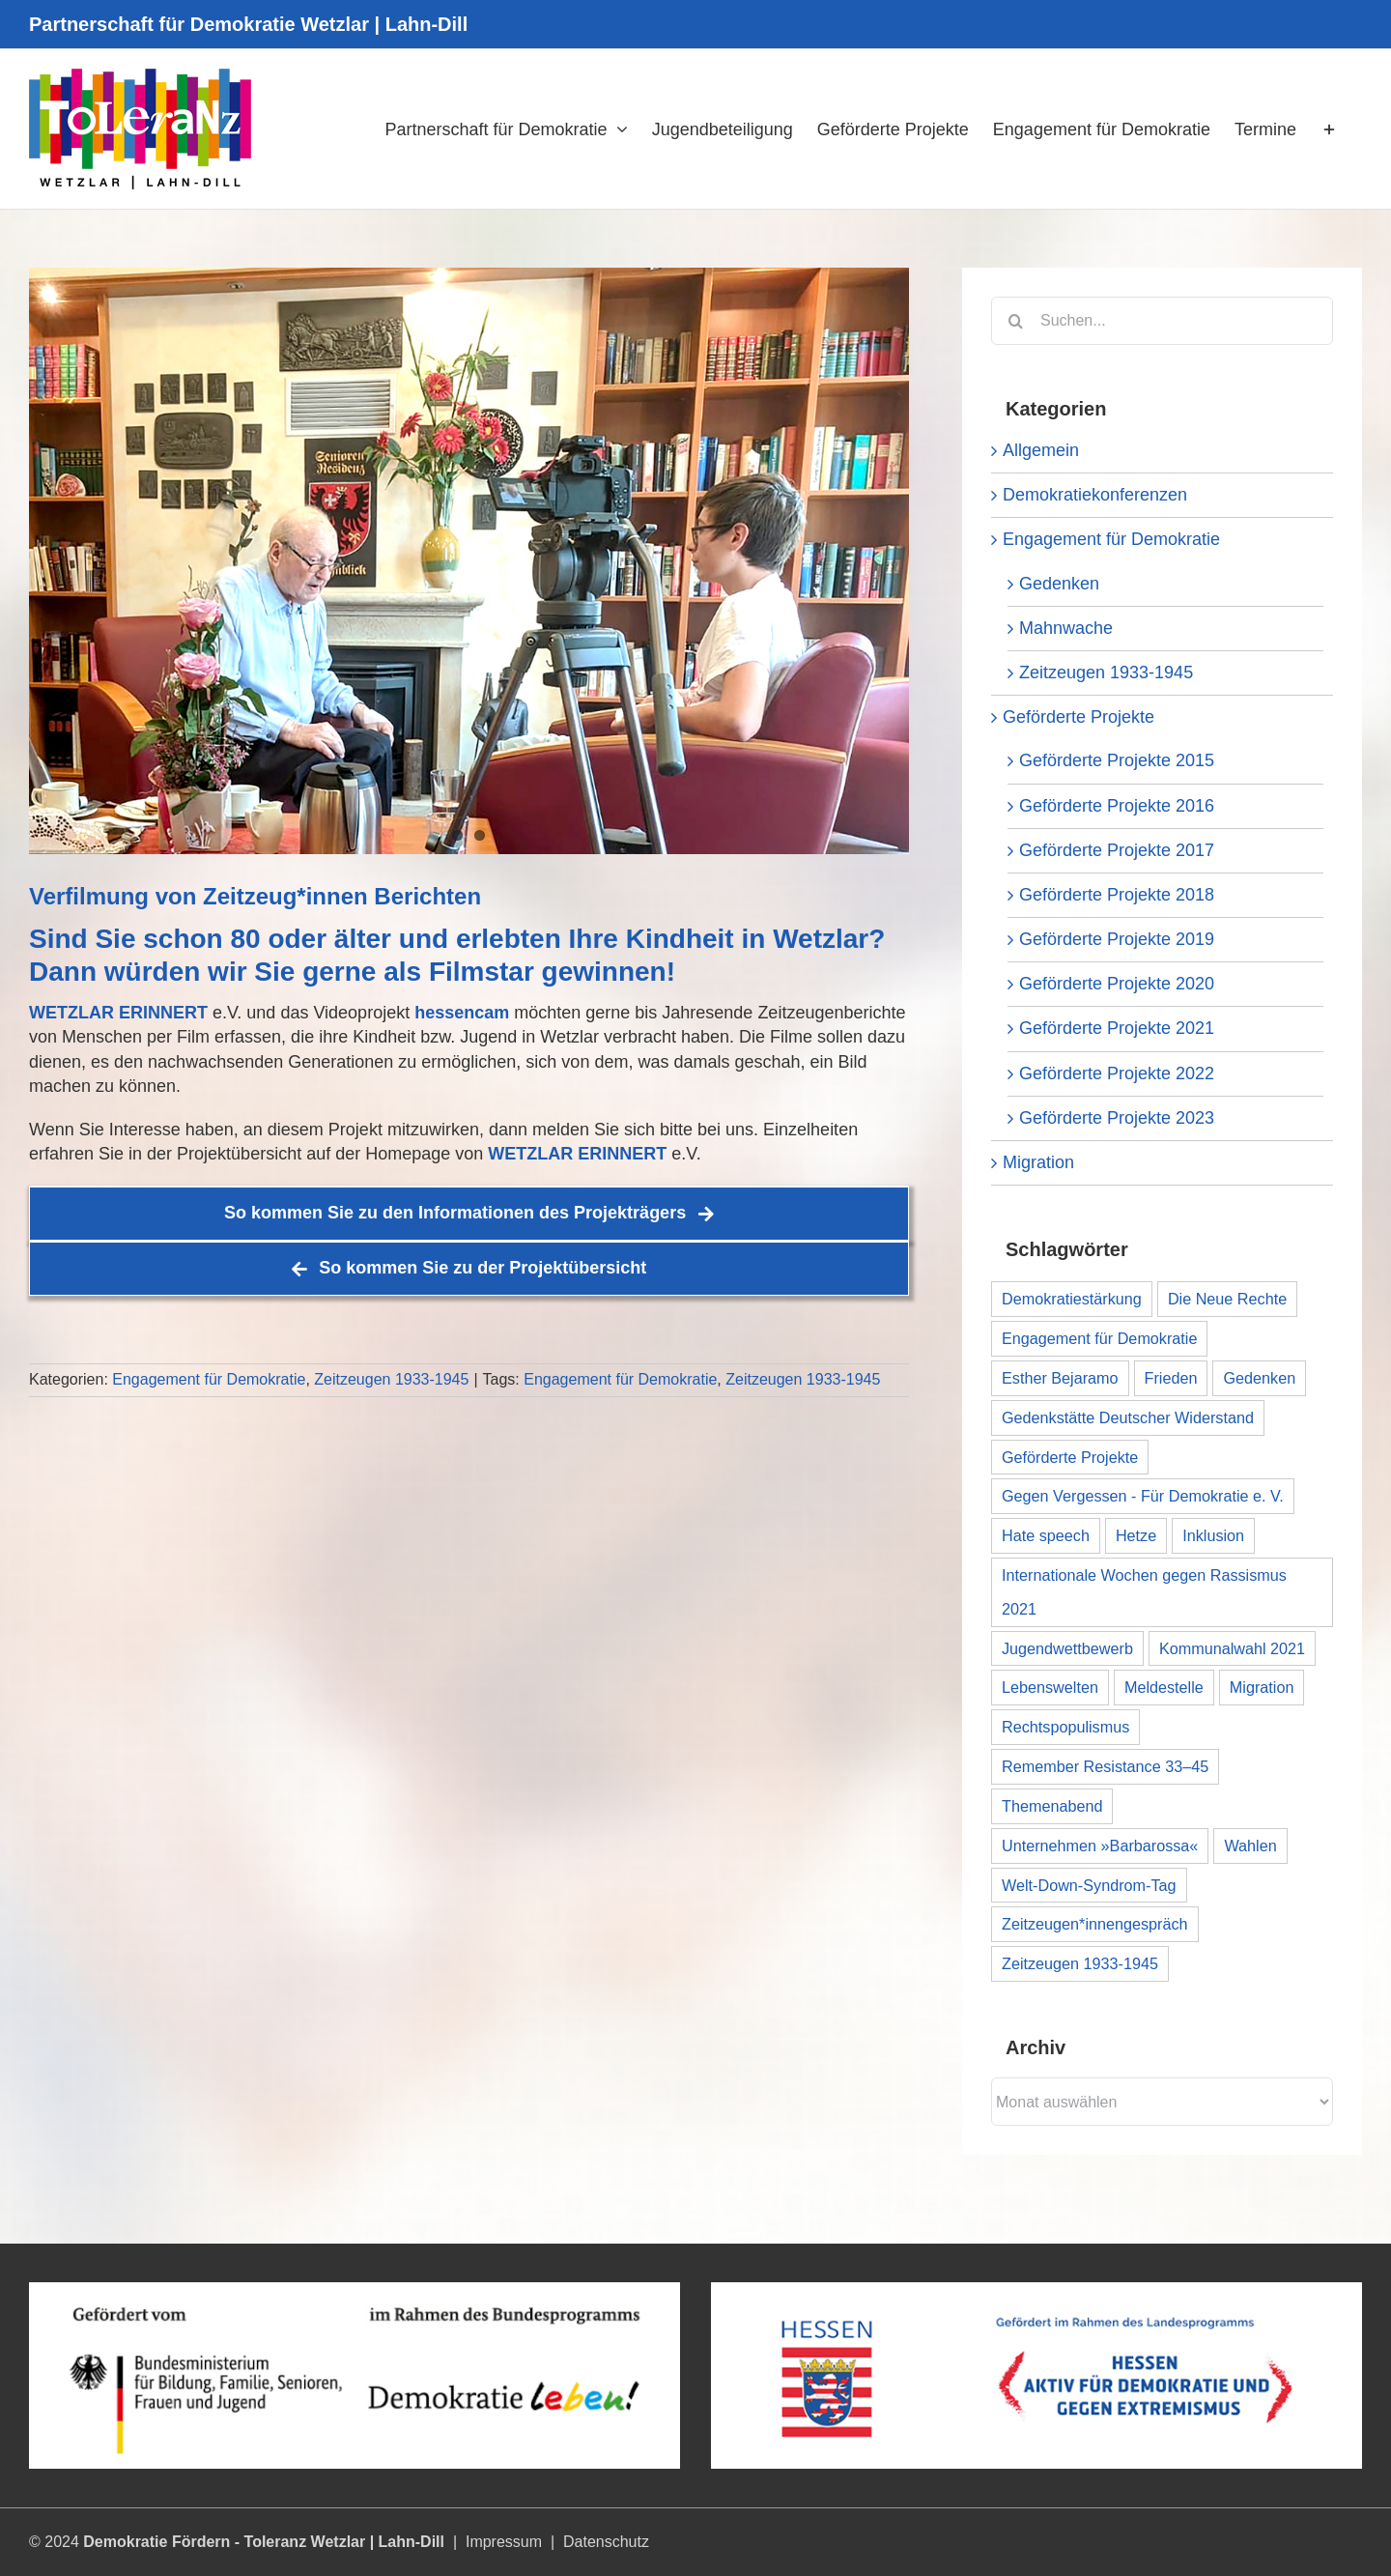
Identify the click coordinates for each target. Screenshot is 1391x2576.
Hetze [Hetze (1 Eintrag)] (1136, 1535)
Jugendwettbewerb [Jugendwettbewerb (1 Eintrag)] (1067, 1648)
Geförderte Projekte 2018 (1116, 894)
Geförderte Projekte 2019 (1116, 939)
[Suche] (1015, 321)
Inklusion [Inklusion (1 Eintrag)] (1213, 1535)
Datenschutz (606, 2541)
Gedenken (1059, 583)
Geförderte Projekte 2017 (1116, 850)
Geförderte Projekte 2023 (1116, 1118)
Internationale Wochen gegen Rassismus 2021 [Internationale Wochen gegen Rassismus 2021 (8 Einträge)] (1144, 1591)
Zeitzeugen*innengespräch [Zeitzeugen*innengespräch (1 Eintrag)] (1095, 1923)
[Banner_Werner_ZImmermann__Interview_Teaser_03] (469, 561)
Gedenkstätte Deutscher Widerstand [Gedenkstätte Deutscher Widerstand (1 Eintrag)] (1128, 1417)
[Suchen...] (1162, 321)
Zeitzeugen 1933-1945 (391, 1379)
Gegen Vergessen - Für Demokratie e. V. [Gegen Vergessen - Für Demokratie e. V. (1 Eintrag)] (1143, 1495)
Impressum (504, 2541)
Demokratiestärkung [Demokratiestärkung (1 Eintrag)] (1072, 1298)
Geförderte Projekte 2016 (1116, 806)
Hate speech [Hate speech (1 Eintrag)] (1046, 1535)
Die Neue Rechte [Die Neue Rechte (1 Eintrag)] (1227, 1298)
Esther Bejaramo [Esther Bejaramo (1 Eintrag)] (1060, 1378)
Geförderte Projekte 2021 (1116, 1028)
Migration (1038, 1162)
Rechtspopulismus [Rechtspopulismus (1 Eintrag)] (1065, 1726)
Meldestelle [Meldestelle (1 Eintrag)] (1164, 1687)
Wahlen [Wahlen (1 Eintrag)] (1250, 1845)
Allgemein (1041, 450)
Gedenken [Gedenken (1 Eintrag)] (1259, 1378)
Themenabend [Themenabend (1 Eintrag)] (1052, 1806)
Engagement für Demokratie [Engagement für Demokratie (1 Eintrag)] (1099, 1338)
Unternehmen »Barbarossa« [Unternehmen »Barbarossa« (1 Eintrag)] (1100, 1845)
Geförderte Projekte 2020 (1116, 983)
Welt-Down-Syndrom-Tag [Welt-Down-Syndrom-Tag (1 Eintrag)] (1089, 1885)
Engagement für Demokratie (208, 1379)
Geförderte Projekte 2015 (1116, 760)
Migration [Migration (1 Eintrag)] (1262, 1687)
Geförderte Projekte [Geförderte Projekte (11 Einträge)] (1070, 1457)
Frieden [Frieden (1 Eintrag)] (1171, 1378)
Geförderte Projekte (1078, 717)
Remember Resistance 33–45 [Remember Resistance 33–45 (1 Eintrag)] (1105, 1766)
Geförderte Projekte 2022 (1116, 1073)
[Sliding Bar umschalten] (1329, 129)
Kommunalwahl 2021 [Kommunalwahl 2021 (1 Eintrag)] (1232, 1648)
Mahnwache (1066, 628)
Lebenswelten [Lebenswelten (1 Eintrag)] (1050, 1687)
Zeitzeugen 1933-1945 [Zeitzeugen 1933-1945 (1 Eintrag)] (1080, 1963)
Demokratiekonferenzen (1095, 494)
